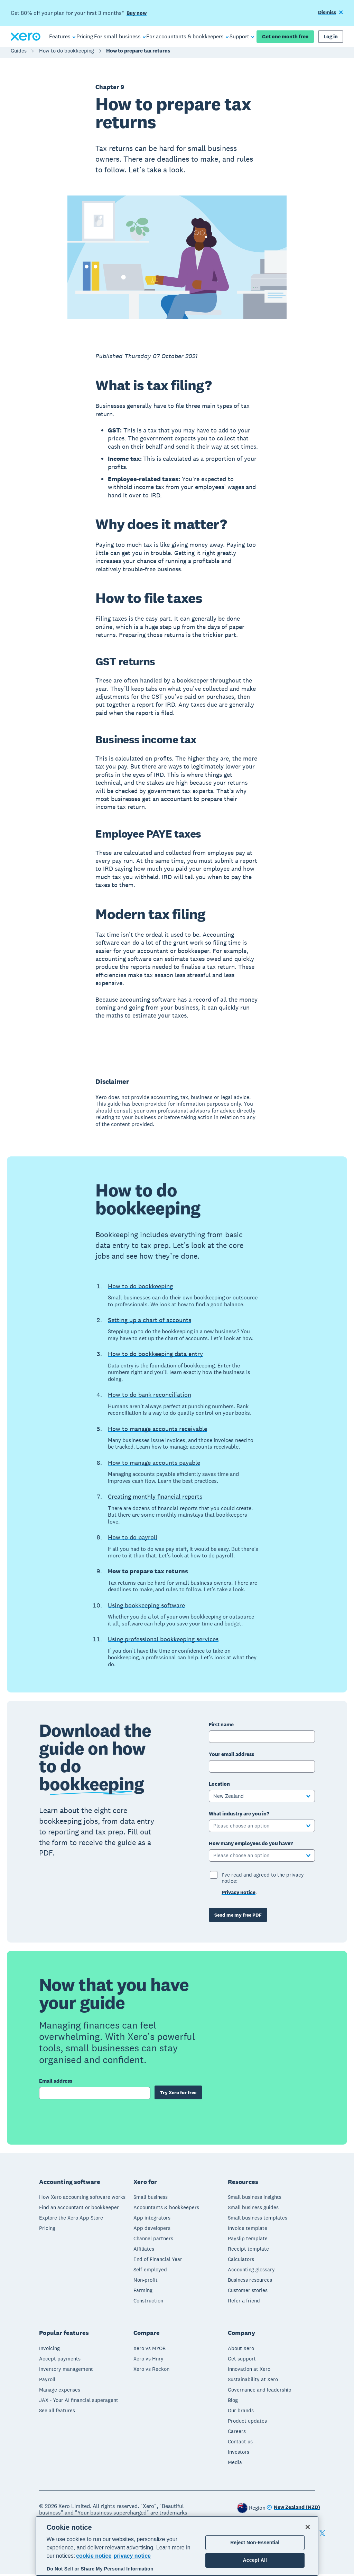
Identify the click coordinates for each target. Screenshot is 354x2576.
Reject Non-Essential (254, 2542)
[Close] (307, 2527)
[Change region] (293, 2510)
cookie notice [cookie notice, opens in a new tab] (93, 2556)
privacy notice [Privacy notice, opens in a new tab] (132, 2556)
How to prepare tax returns (138, 54)
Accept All (255, 2560)
